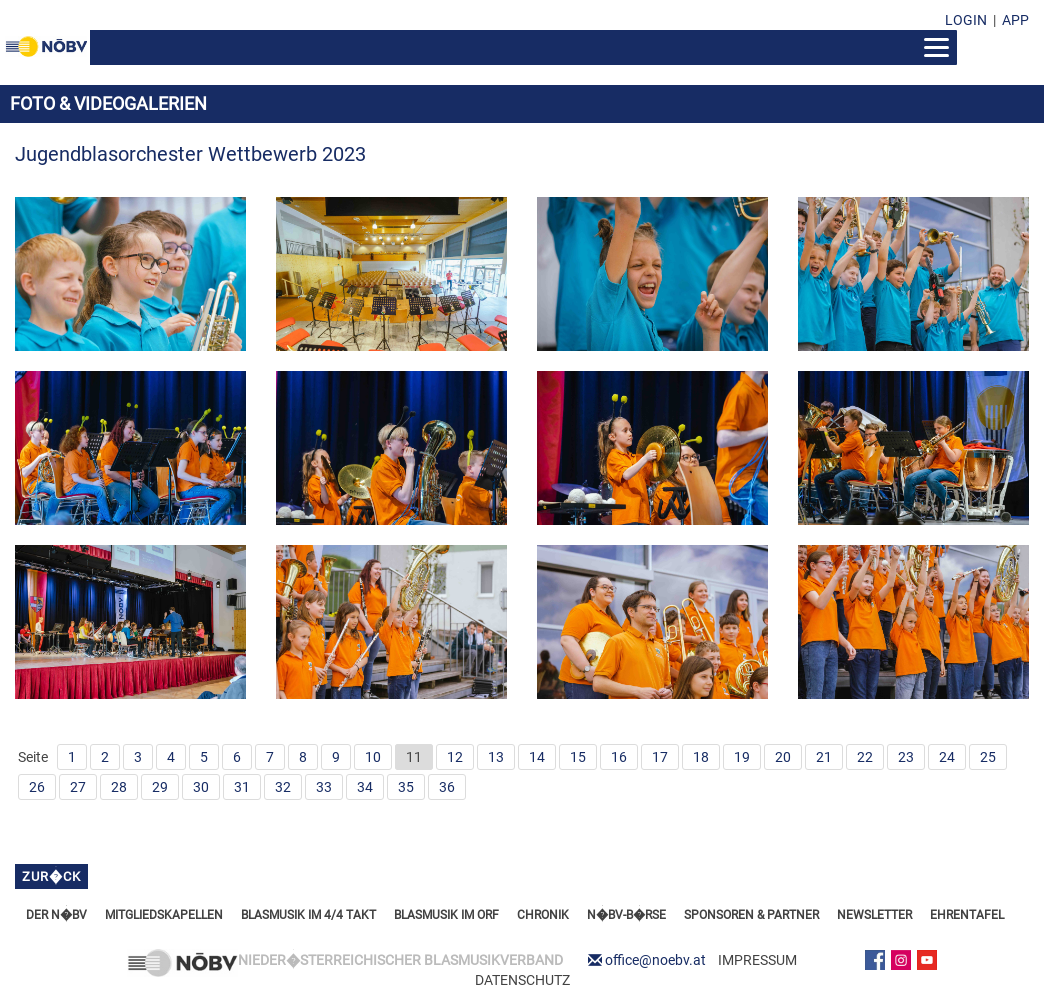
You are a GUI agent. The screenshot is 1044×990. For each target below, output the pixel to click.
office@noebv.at (655, 960)
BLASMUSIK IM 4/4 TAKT (308, 915)
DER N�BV (56, 915)
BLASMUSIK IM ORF (446, 915)
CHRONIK (543, 915)
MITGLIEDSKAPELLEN (164, 915)
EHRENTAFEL (967, 915)
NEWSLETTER (874, 915)
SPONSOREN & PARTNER (751, 915)
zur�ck (51, 876)
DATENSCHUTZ (522, 980)
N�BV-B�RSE (626, 915)
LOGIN (966, 20)
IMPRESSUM (757, 960)
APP (1015, 20)
